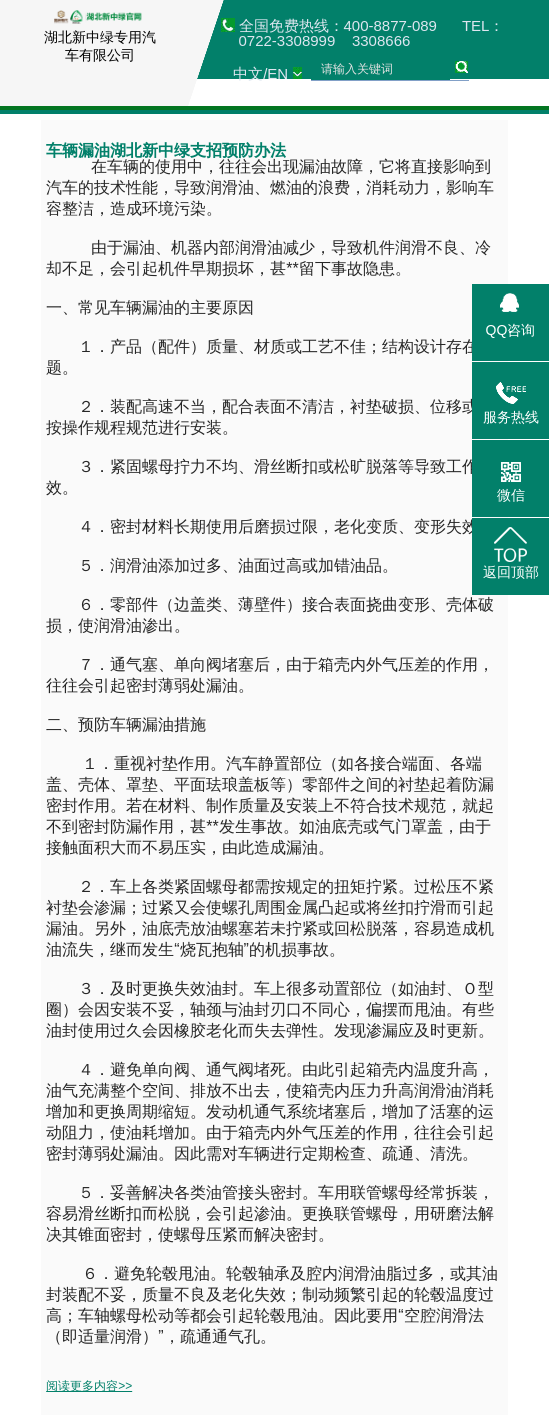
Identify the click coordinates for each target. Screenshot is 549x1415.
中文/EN (260, 73)
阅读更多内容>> (89, 1386)
